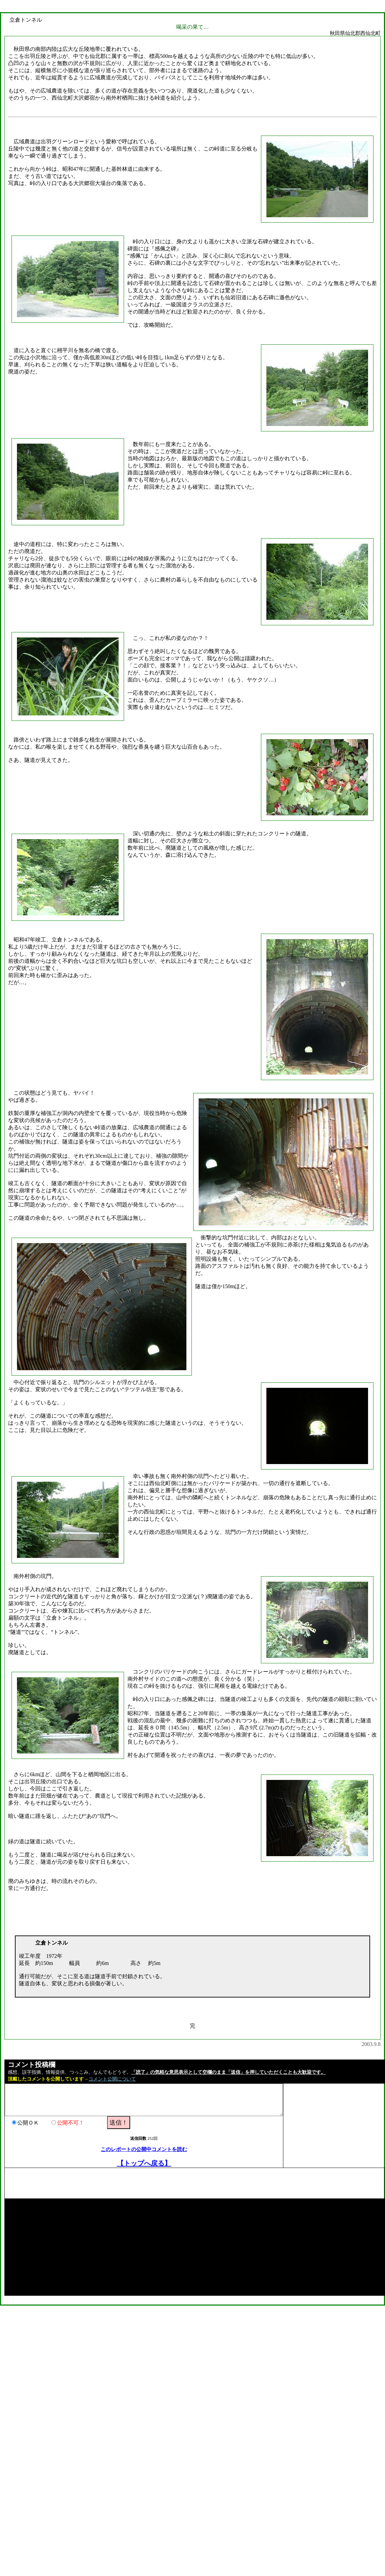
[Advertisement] (128, 2183)
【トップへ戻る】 (144, 2163)
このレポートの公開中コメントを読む (144, 2149)
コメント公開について (112, 2079)
